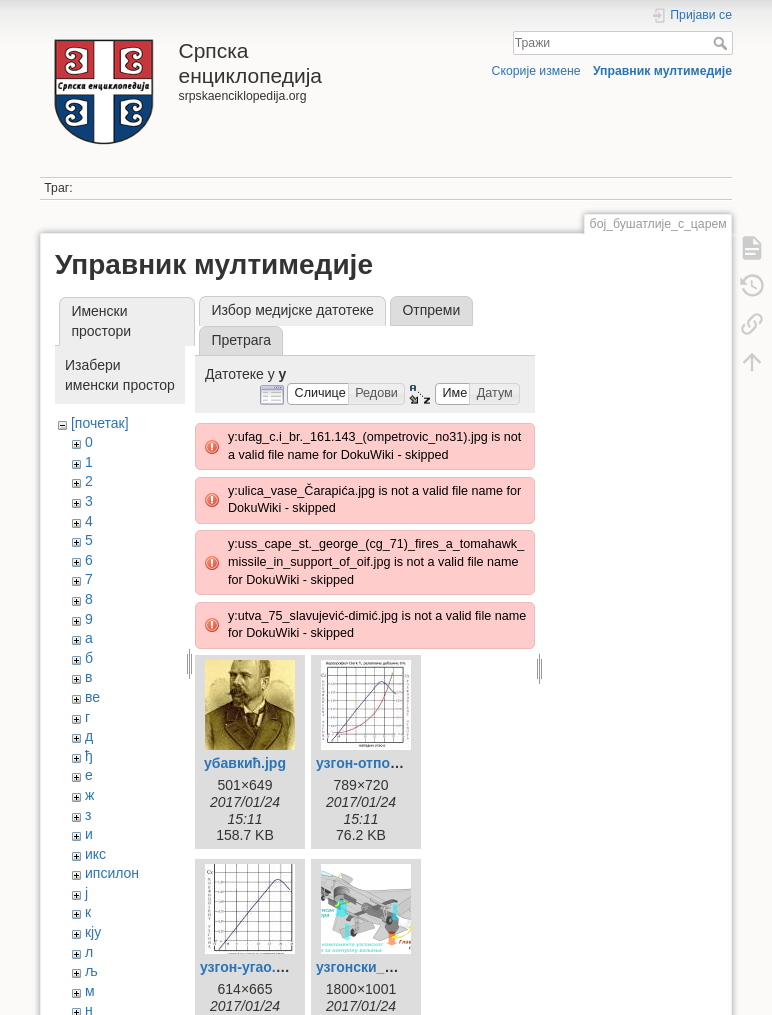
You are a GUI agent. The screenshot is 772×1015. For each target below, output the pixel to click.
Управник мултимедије (662, 71)
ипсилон (112, 873)
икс (95, 854)
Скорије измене (536, 71)
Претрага (241, 340)
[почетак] (100, 423)
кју (93, 932)
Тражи (722, 43)
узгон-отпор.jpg (369, 763)
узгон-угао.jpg (248, 967)
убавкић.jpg (245, 763)
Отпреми (431, 310)
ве (92, 697)
